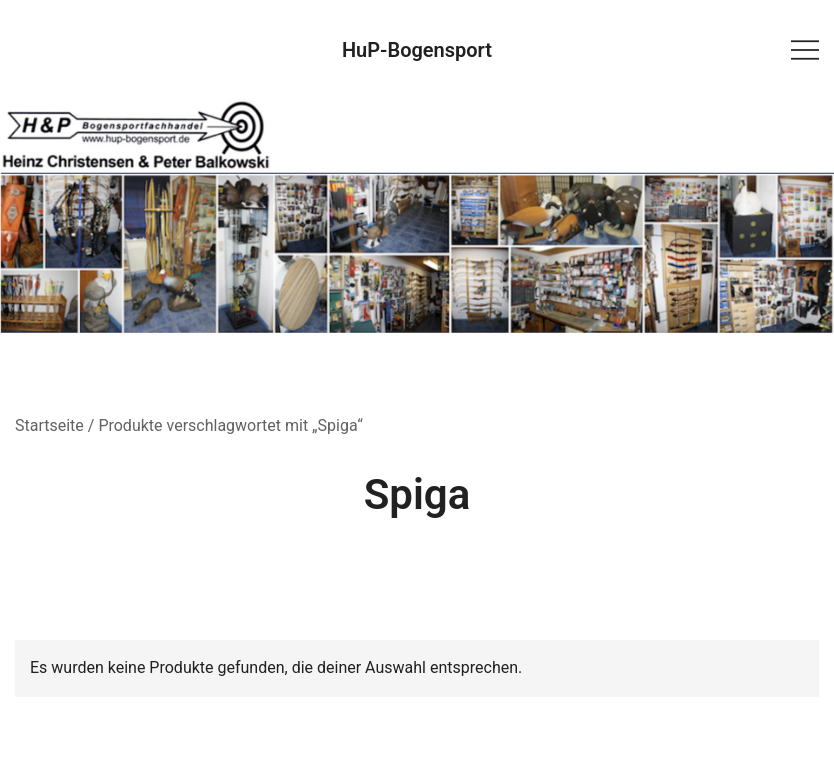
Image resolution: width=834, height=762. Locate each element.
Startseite (49, 425)
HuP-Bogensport (417, 50)
